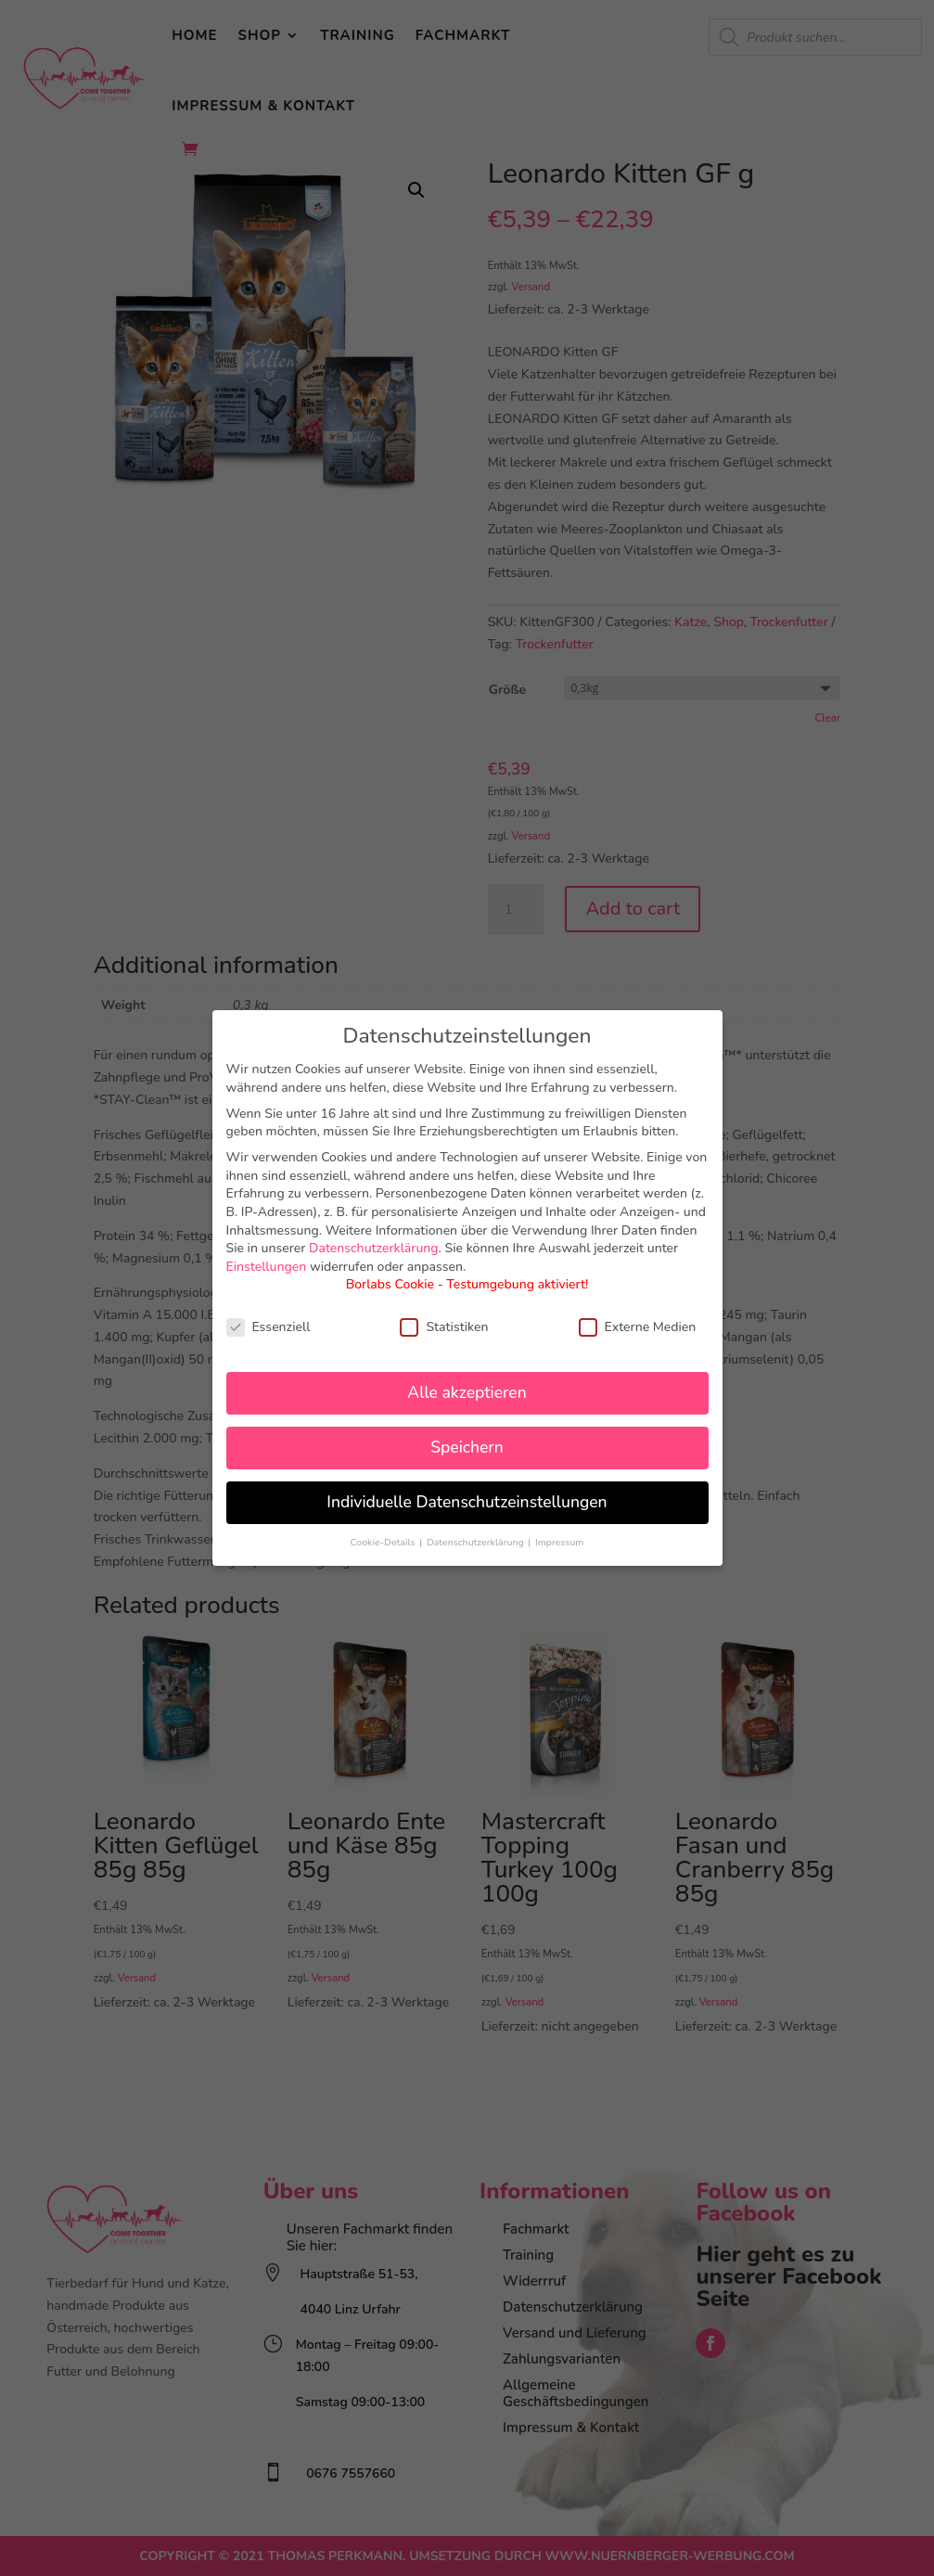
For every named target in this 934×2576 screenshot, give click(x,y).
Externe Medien (638, 1327)
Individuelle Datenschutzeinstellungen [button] (466, 1502)
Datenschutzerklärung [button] (476, 1542)
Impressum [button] (559, 1542)
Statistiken (444, 1327)
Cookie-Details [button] (384, 1542)
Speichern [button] (466, 1447)
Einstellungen (266, 1266)
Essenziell (268, 1327)
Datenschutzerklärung (374, 1248)
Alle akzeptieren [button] (466, 1392)
